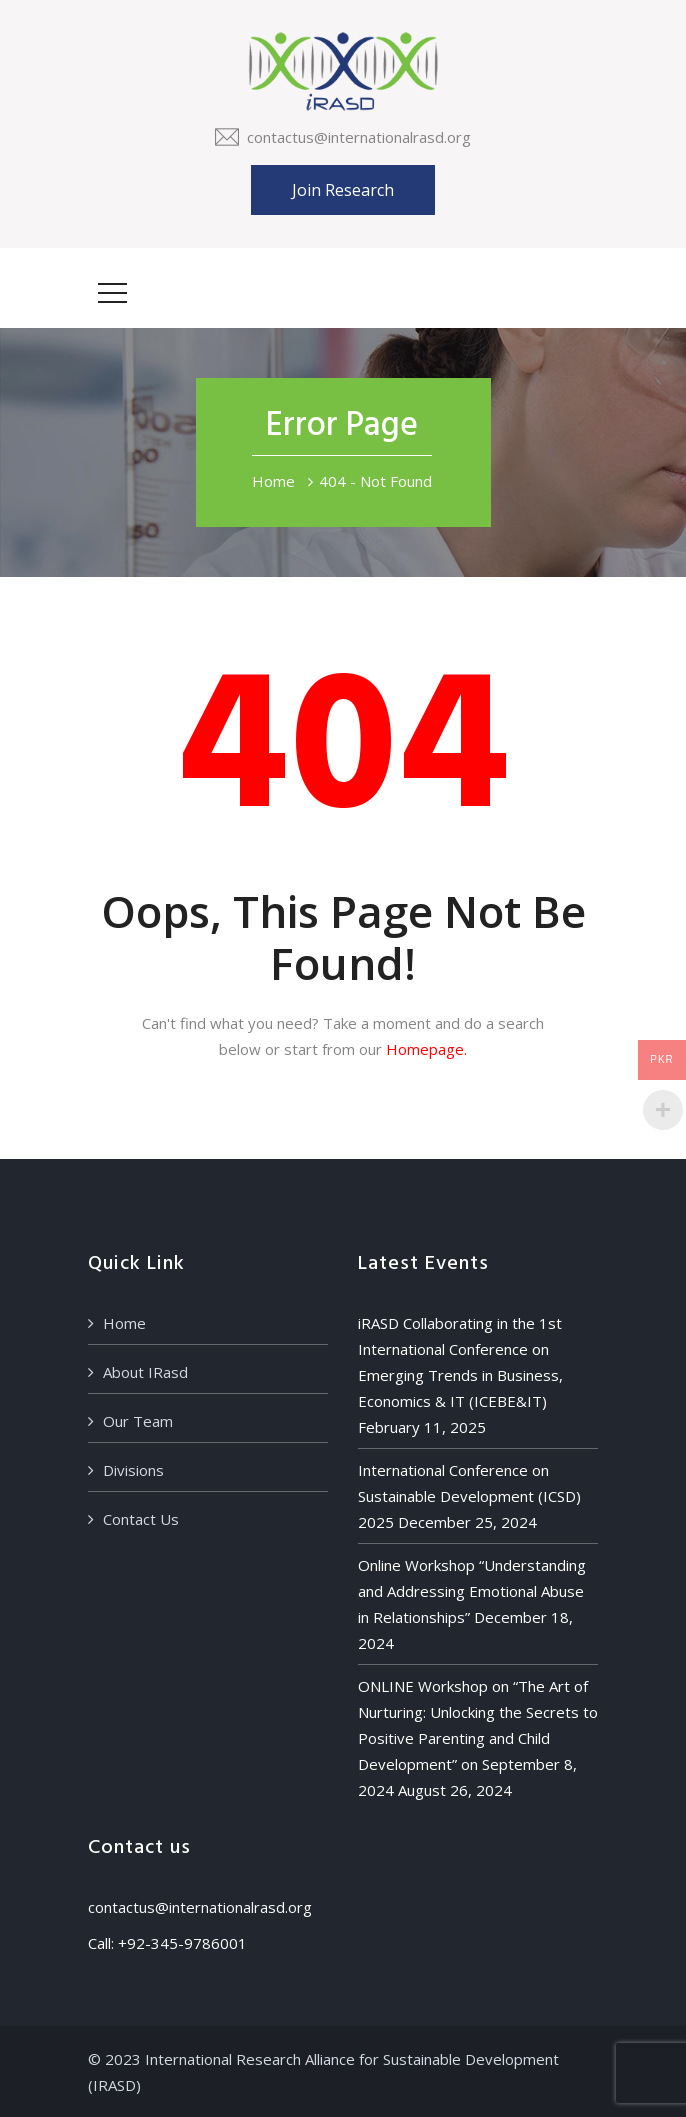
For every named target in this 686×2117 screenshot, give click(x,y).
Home (273, 481)
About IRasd (145, 1372)
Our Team (138, 1421)
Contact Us (141, 1519)
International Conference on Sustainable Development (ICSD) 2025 (469, 1496)
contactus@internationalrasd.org (359, 137)
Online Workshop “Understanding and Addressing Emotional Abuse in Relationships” (472, 1591)
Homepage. (426, 1049)
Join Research (343, 190)
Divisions (133, 1470)
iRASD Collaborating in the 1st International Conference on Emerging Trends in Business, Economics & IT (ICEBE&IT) (460, 1362)
